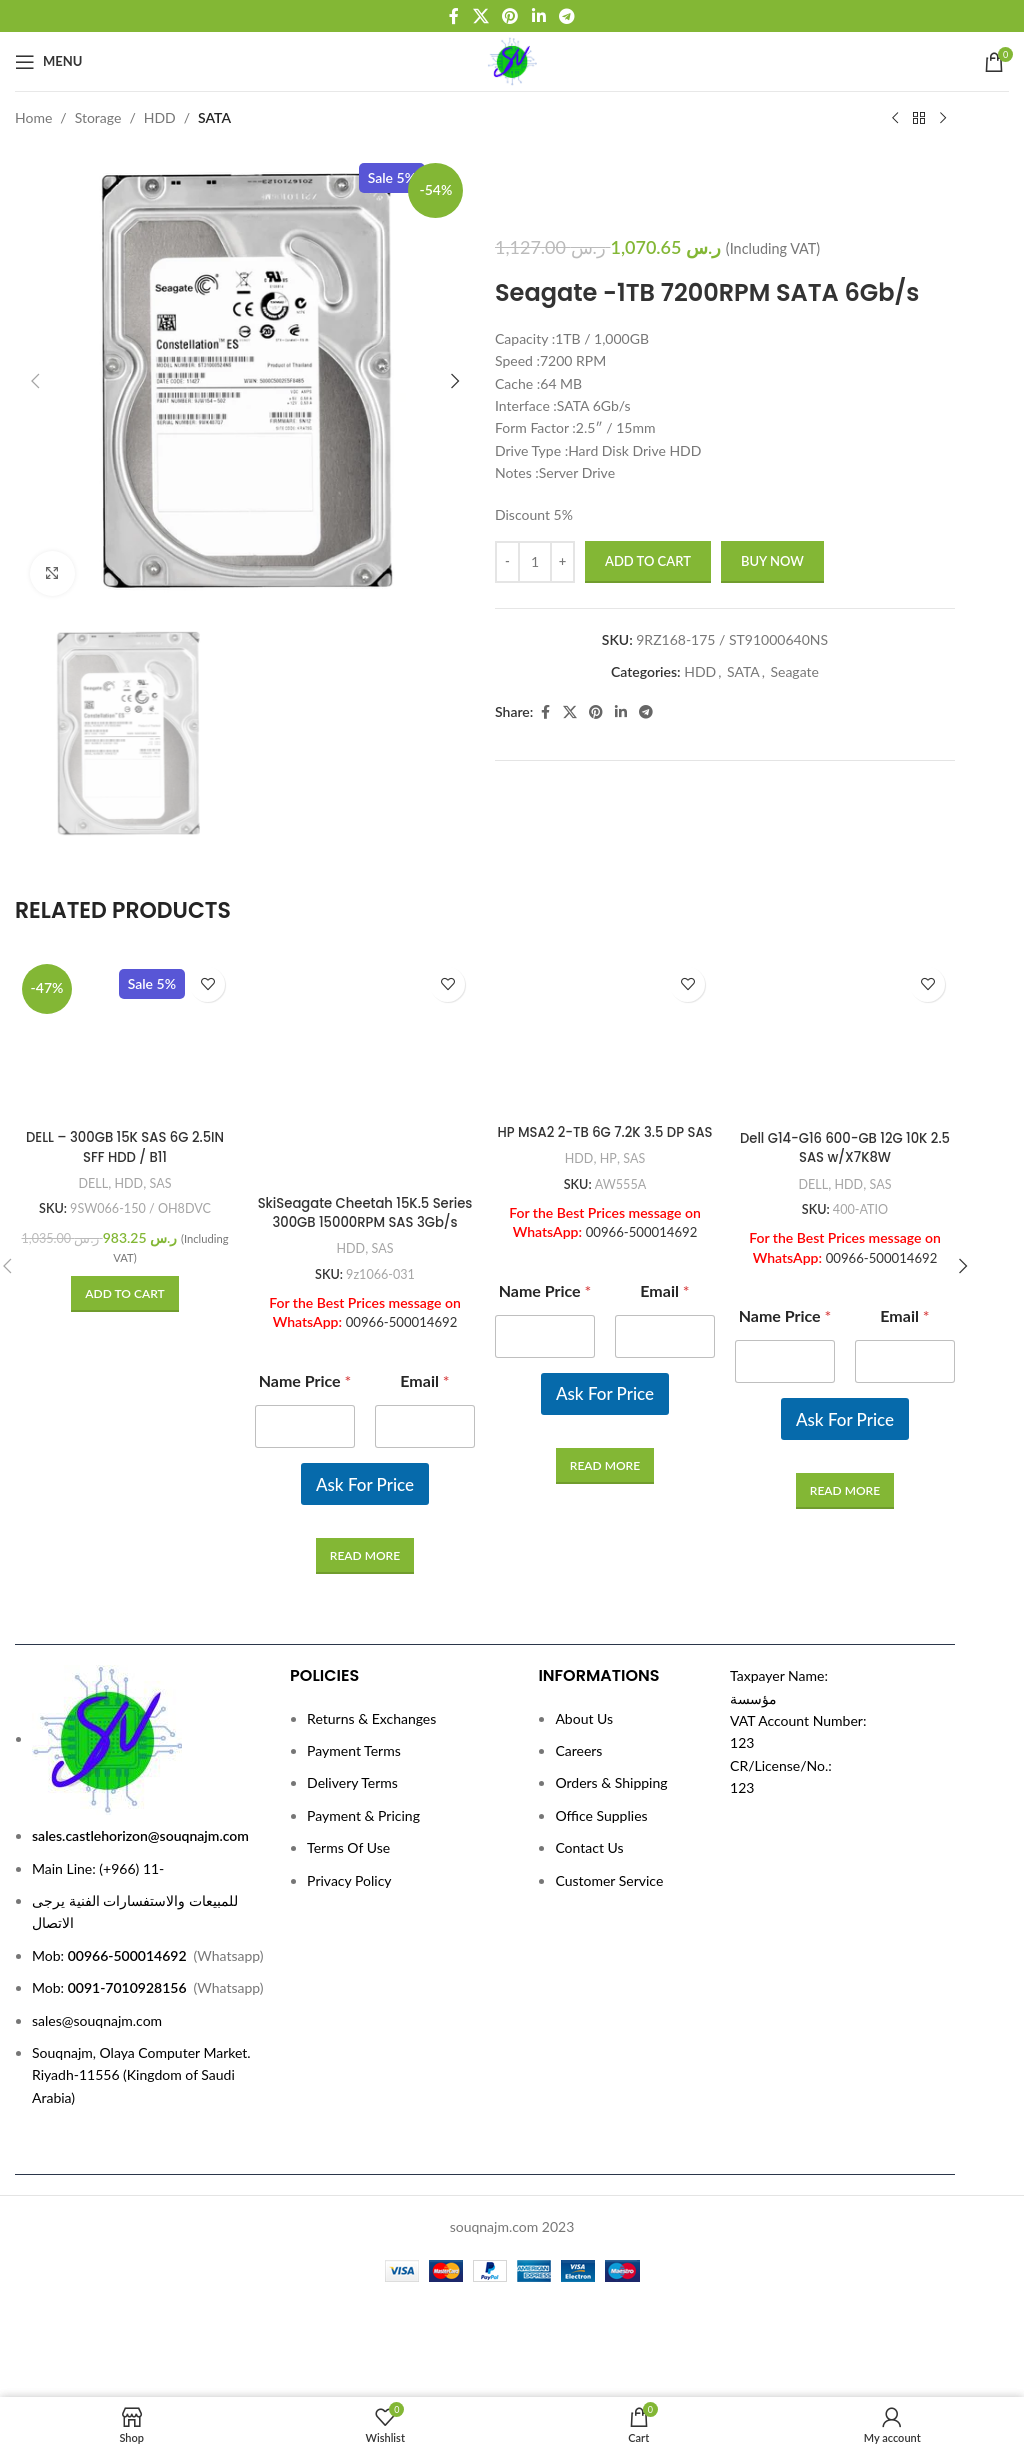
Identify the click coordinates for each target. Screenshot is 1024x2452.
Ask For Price (365, 1334)
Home (33, 117)
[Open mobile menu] (48, 62)
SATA (214, 117)
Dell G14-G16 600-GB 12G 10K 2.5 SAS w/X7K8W (845, 1024)
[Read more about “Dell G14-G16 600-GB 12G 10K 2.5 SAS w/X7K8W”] (845, 1368)
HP (608, 1060)
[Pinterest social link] (510, 16)
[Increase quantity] (562, 562)
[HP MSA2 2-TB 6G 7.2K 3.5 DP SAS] (605, 976)
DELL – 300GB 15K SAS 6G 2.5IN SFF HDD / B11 (125, 1024)
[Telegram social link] (566, 16)
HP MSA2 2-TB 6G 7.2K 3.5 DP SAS (605, 1024)
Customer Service (609, 1872)
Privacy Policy (349, 1872)
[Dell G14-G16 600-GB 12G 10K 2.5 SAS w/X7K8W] (845, 976)
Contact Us (589, 1840)
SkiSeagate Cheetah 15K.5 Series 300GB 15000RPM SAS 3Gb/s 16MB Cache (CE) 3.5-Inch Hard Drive (365, 1082)
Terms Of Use (348, 1840)
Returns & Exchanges (371, 1710)
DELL (91, 1060)
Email (424, 1231)
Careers (578, 1742)
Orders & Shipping (611, 1775)
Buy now (772, 561)
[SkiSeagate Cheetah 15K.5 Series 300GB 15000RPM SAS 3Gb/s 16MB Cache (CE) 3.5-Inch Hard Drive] (365, 996)
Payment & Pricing (363, 1807)
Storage (98, 117)
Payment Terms (354, 1742)
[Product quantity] (535, 562)
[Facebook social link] (454, 16)
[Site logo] (512, 59)
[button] (35, 381)
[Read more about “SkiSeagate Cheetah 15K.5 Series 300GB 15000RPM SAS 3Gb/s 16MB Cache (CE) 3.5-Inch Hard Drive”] (365, 1407)
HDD (160, 117)
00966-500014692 (401, 1172)
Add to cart (648, 561)
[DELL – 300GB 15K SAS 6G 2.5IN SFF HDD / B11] (125, 976)
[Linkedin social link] (538, 16)
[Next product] (943, 119)
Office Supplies (601, 1807)
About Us (584, 1710)
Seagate (794, 671)
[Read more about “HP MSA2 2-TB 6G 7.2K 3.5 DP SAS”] (605, 1368)
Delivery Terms (352, 1775)
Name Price (305, 1231)
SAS (162, 1060)
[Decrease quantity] (507, 562)
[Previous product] (895, 119)
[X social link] (480, 16)
